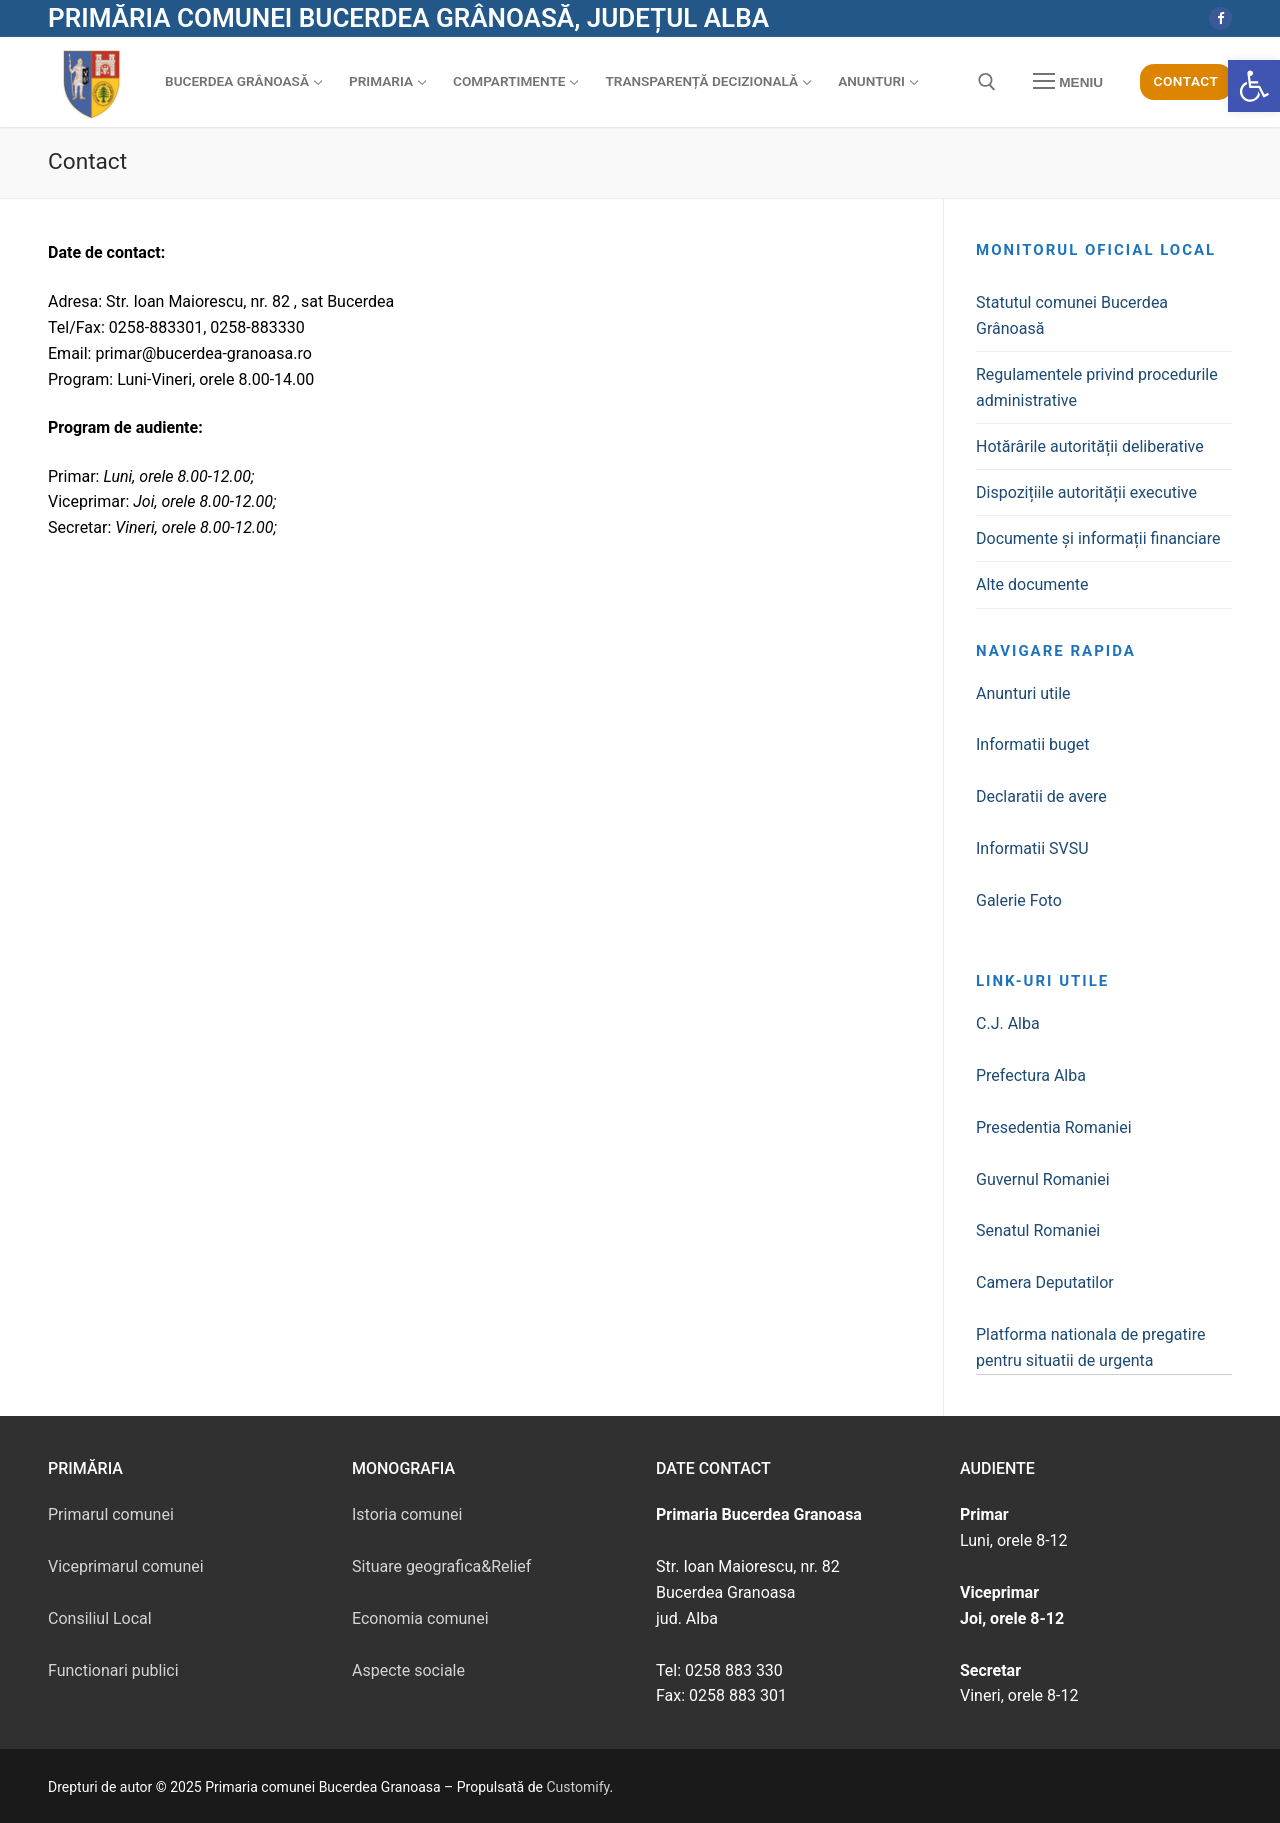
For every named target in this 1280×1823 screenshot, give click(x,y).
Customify (578, 1787)
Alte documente (1032, 584)
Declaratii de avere (1041, 796)
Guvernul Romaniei (1043, 1179)
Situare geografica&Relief (441, 1566)
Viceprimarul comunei (126, 1566)
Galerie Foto (1019, 900)
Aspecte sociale (408, 1670)
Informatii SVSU (1032, 848)
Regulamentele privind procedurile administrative (1097, 387)
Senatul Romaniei (1038, 1230)
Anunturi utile (1023, 693)
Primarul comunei (111, 1514)
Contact (1186, 81)
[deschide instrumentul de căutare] (987, 82)
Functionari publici (113, 1670)
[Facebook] (1220, 18)
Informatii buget (1033, 744)
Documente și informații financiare (1098, 538)
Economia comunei (420, 1618)
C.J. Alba (1008, 1023)
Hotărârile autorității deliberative (1090, 446)
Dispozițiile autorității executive (1086, 492)
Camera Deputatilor (1045, 1282)
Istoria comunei (407, 1514)
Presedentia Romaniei (1054, 1127)
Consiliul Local (100, 1618)
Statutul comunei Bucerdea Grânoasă (1072, 315)
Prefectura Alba (1031, 1075)
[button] (1254, 86)
